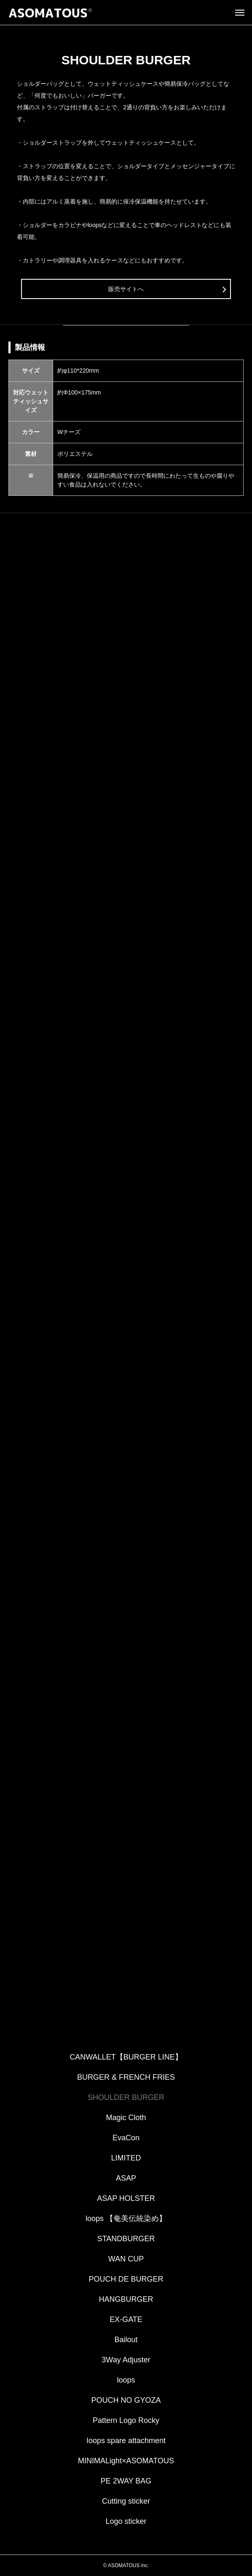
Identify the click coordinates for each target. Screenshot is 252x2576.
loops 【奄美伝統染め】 (126, 2218)
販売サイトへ (126, 289)
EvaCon (126, 2138)
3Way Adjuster (126, 2360)
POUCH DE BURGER (125, 2279)
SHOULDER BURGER (126, 2097)
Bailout (125, 2339)
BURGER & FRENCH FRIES (126, 2077)
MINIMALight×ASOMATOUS (126, 2461)
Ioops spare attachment (126, 2440)
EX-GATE (126, 2319)
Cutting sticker (126, 2501)
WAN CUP (126, 2259)
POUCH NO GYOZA (126, 2400)
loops (126, 2380)
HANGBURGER (126, 2299)
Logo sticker (125, 2521)
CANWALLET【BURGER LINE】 (126, 2057)
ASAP (126, 2178)
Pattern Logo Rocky (126, 2420)
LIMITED (126, 2158)
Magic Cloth (126, 2117)
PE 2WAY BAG (126, 2481)
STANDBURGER (126, 2238)
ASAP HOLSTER (126, 2198)
